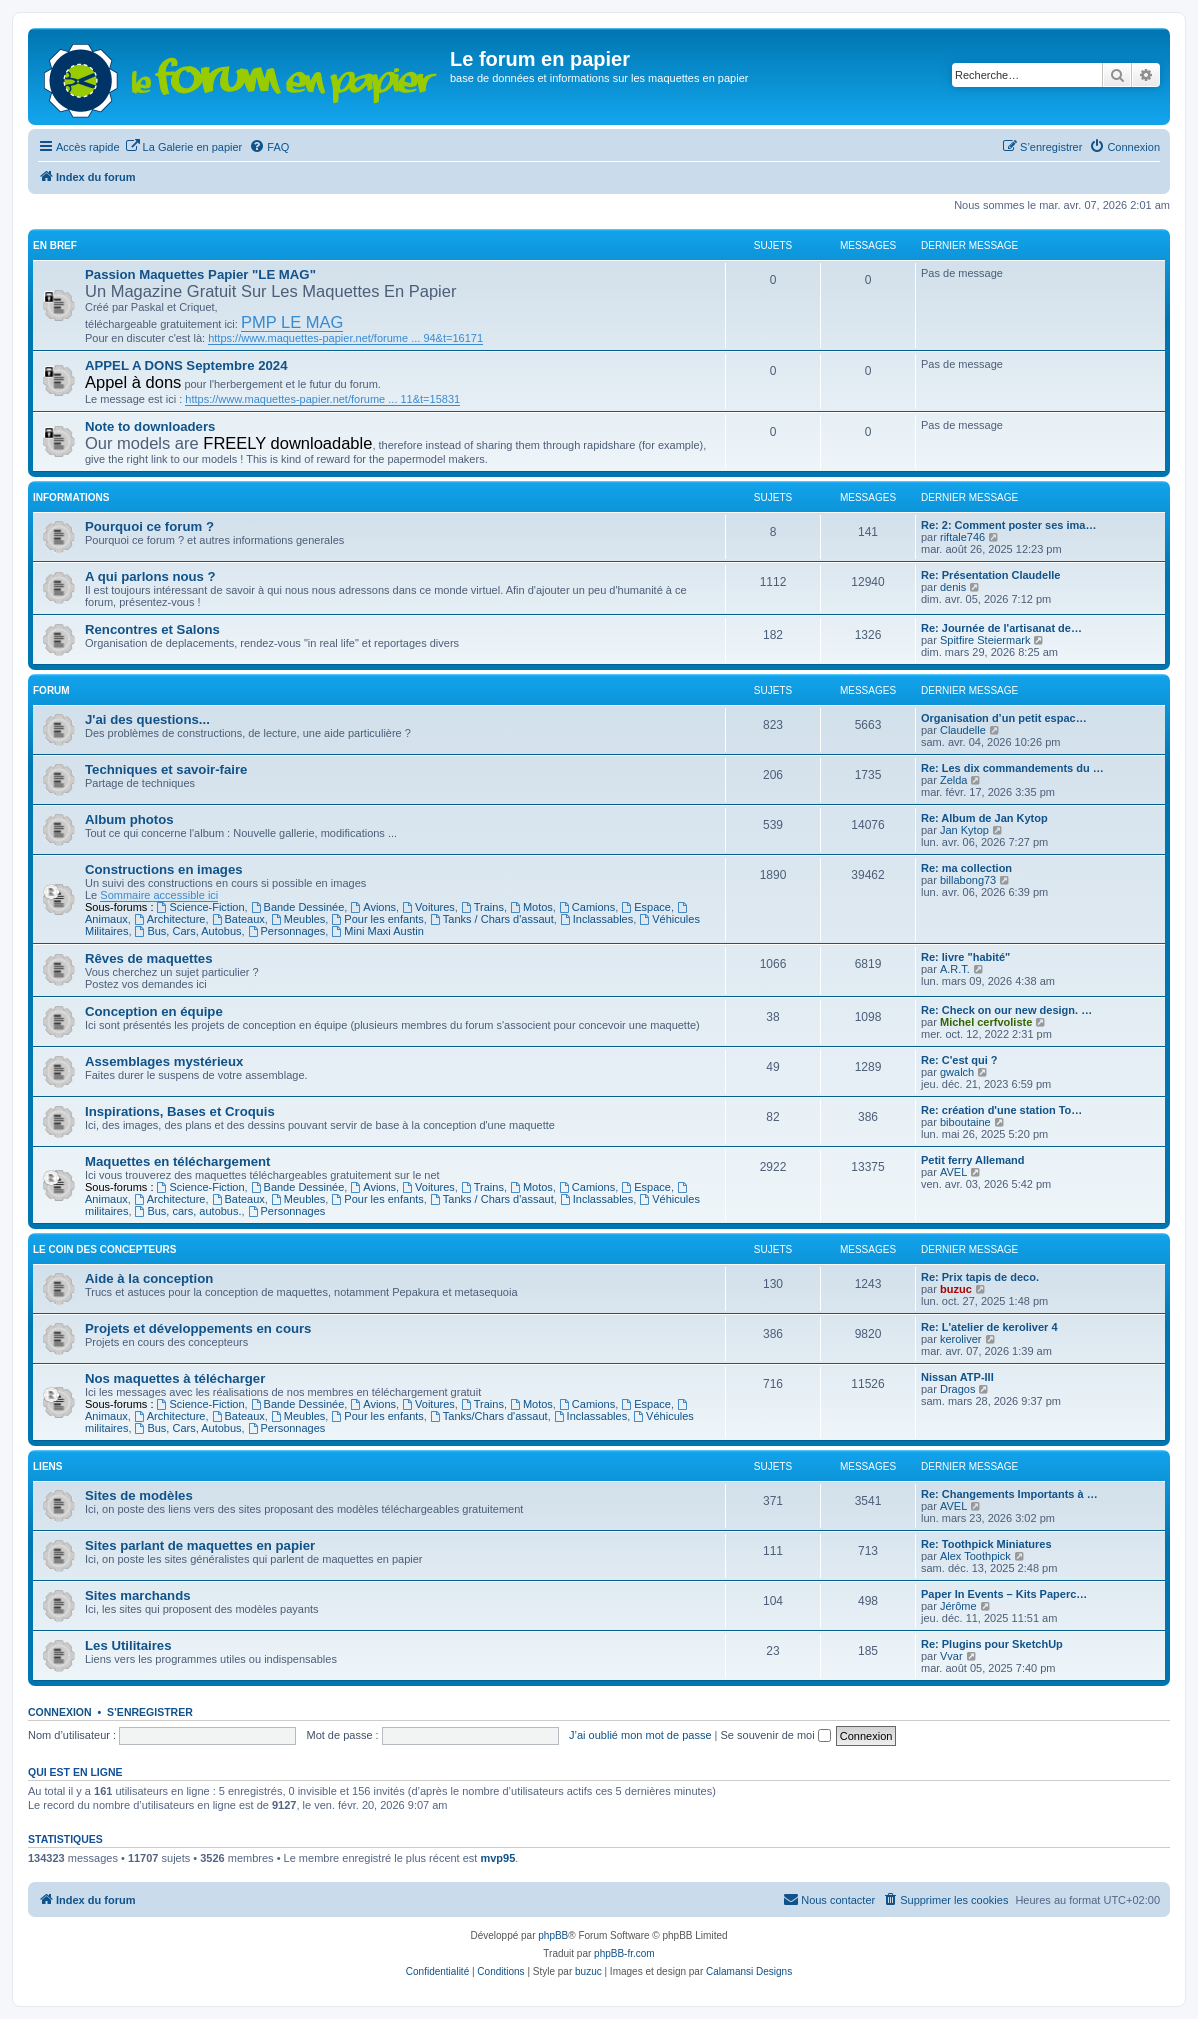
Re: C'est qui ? (959, 1060)
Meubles (298, 919)
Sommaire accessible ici (159, 895)
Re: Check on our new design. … (1006, 1010)
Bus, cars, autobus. (188, 1211)
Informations (71, 497)
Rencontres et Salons (152, 629)
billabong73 (968, 880)
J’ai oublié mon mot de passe (640, 1735)
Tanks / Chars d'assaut (492, 919)
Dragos (957, 1389)
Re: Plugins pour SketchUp (992, 1644)
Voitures (428, 907)
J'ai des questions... (147, 719)
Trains (482, 907)
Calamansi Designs (749, 1971)
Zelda (954, 780)
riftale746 (962, 537)
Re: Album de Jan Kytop (984, 818)
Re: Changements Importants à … (1009, 1494)
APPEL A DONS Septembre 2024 (186, 365)
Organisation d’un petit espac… (1004, 718)
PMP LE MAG (292, 322)
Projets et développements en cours (198, 1328)
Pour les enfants (377, 919)
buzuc (956, 1289)
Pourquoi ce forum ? (149, 526)
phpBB (553, 1935)
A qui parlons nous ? (150, 576)
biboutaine (965, 1122)
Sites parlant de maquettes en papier (200, 1545)
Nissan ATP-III (957, 1377)
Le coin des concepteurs (104, 1249)
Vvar (951, 1656)
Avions (373, 907)
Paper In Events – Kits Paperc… (1004, 1594)
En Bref (55, 245)
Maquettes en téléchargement (177, 1161)
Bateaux (238, 919)
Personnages (287, 931)
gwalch (957, 1072)
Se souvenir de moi (776, 1735)
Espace (646, 907)
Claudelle (963, 730)
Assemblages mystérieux (164, 1061)
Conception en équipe (154, 1011)
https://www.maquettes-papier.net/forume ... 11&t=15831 (322, 399)
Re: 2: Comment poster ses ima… (1008, 525)
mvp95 (497, 1858)
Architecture (170, 919)
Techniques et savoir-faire (166, 769)
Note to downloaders (150, 426)
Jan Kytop (964, 830)
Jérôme (958, 1606)
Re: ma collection (966, 868)
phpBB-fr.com (624, 1953)
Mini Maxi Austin (377, 931)
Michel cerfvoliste (986, 1022)
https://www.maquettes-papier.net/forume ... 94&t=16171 (345, 338)
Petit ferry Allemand (973, 1160)
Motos (531, 907)
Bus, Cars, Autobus (188, 931)
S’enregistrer (150, 1712)
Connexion (60, 1712)
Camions (587, 907)
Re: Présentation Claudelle (990, 575)
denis (953, 587)
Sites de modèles (139, 1495)
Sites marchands (138, 1595)
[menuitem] (184, 147)
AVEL (953, 1172)
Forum (51, 690)
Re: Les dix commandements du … (1012, 768)
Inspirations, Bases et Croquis (180, 1111)
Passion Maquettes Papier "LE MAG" (200, 274)
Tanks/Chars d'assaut (489, 1416)
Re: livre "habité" (965, 957)
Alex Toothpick (975, 1556)
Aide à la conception (149, 1278)
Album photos (129, 819)
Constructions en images (164, 869)
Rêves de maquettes (149, 958)
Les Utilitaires (128, 1645)
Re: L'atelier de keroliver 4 (989, 1327)
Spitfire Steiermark (985, 640)
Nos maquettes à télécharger (175, 1378)
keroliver (961, 1339)
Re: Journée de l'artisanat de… (1001, 628)
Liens (47, 1466)
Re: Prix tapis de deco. (980, 1277)
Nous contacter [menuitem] (829, 1899)
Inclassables (596, 919)
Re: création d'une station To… (1001, 1110)
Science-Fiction (201, 907)
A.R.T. (955, 969)
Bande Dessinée (298, 907)
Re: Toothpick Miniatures (986, 1544)
